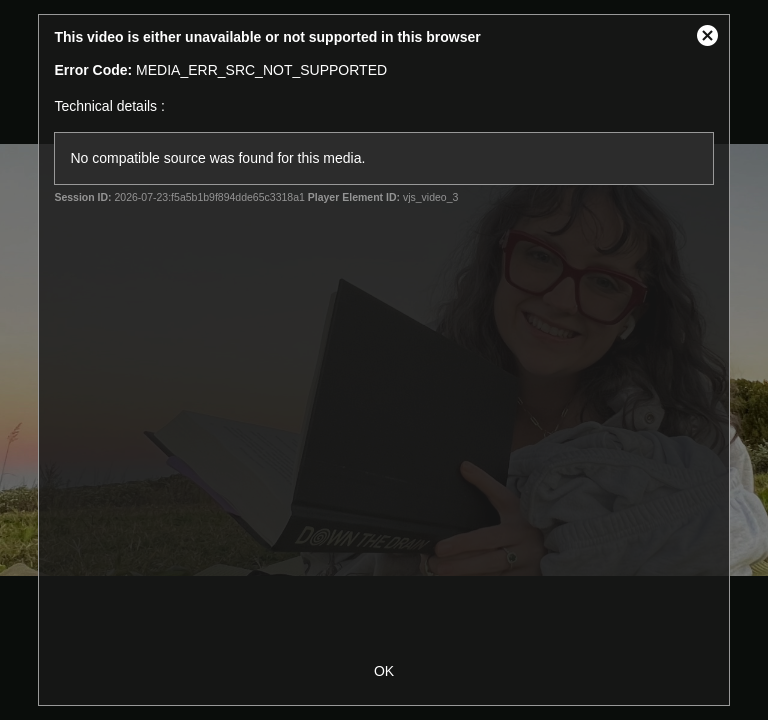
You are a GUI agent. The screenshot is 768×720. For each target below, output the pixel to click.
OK (384, 671)
